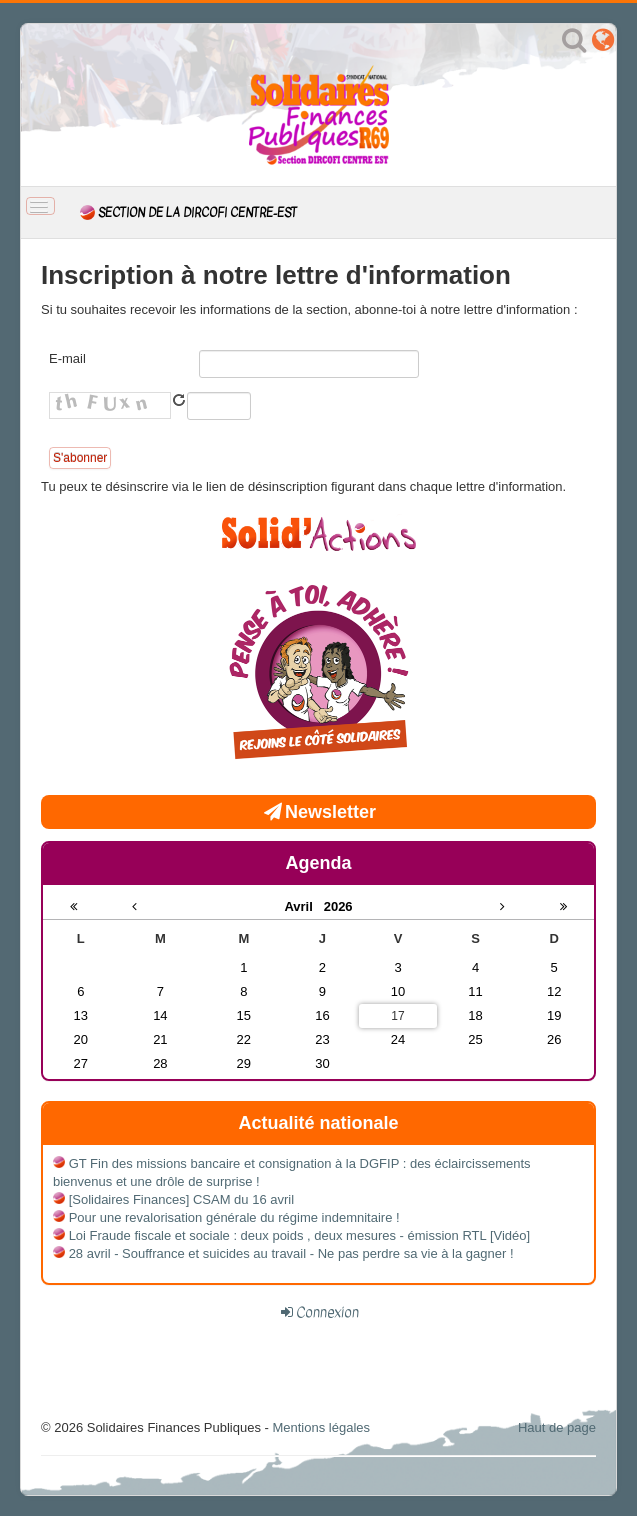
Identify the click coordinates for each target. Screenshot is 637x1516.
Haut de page (557, 1427)
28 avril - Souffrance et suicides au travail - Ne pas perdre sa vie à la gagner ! (291, 1253)
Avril (303, 906)
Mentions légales (321, 1427)
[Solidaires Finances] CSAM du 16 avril (181, 1199)
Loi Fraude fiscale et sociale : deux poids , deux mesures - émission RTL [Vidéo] (300, 1235)
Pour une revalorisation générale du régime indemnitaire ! (234, 1217)
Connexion (327, 1312)
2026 (338, 906)
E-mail (67, 358)
